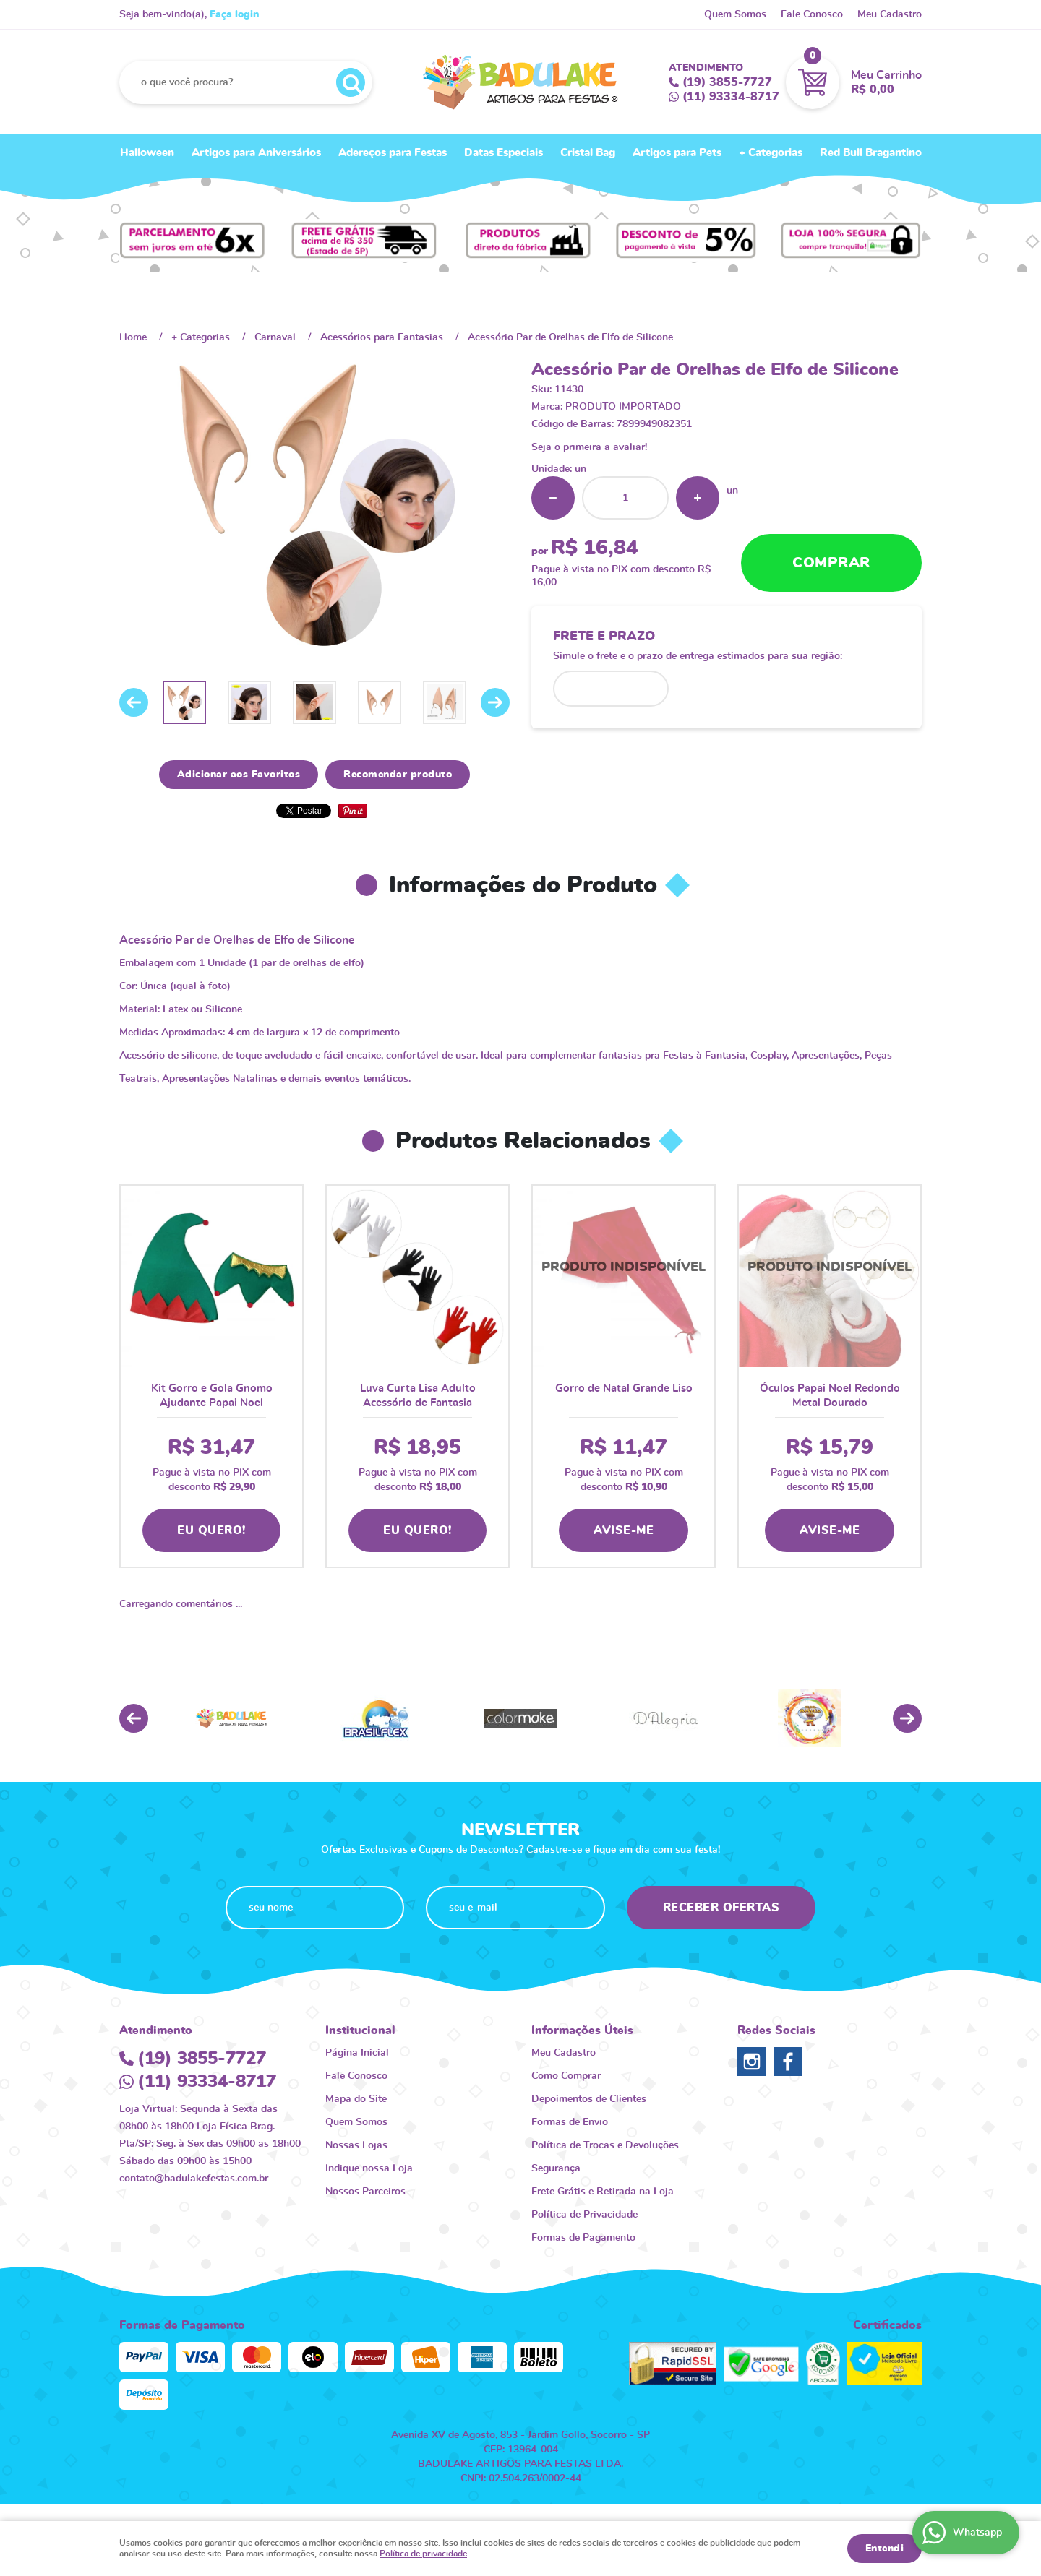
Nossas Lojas (356, 2145)
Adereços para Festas (392, 152)
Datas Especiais (503, 152)
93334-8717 (730, 97)
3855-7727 (727, 82)
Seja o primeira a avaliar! (589, 447)
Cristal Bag (587, 152)
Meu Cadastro (889, 14)
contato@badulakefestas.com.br (193, 2179)
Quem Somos (735, 14)
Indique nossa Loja (369, 2168)
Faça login (234, 14)
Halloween (147, 152)
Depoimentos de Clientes (588, 2099)
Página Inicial (357, 2053)
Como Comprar (566, 2076)
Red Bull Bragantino (871, 152)
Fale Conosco (812, 14)
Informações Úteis (582, 2030)
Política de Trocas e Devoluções (605, 2145)
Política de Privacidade (584, 2215)
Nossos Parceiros (365, 2192)
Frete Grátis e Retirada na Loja (602, 2192)
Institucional (360, 2030)
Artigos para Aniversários (256, 152)
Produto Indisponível (623, 1276)
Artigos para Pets (677, 152)
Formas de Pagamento (583, 2238)
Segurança (556, 2168)
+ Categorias (770, 152)
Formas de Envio (569, 2122)
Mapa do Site (356, 2099)
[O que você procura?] (350, 82)
